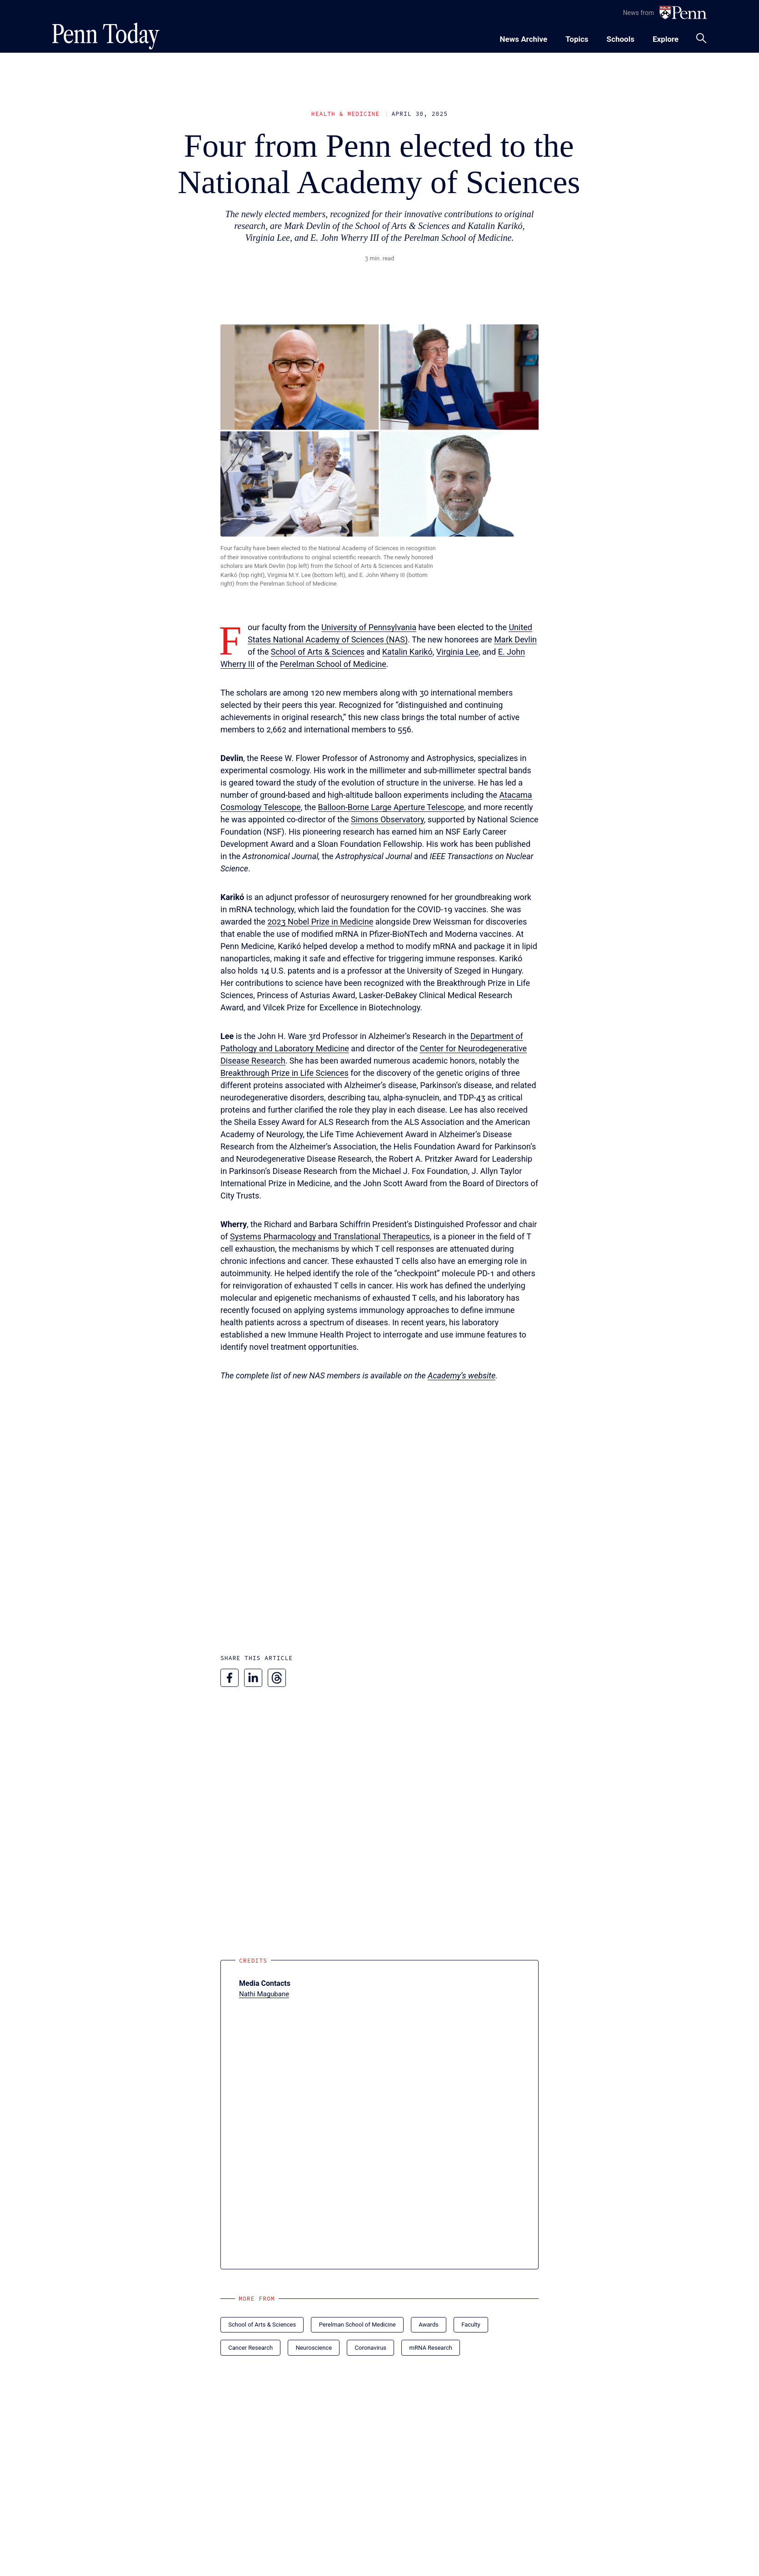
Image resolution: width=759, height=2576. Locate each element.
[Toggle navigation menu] (576, 38)
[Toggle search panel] (701, 38)
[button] (379, 430)
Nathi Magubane (264, 1994)
